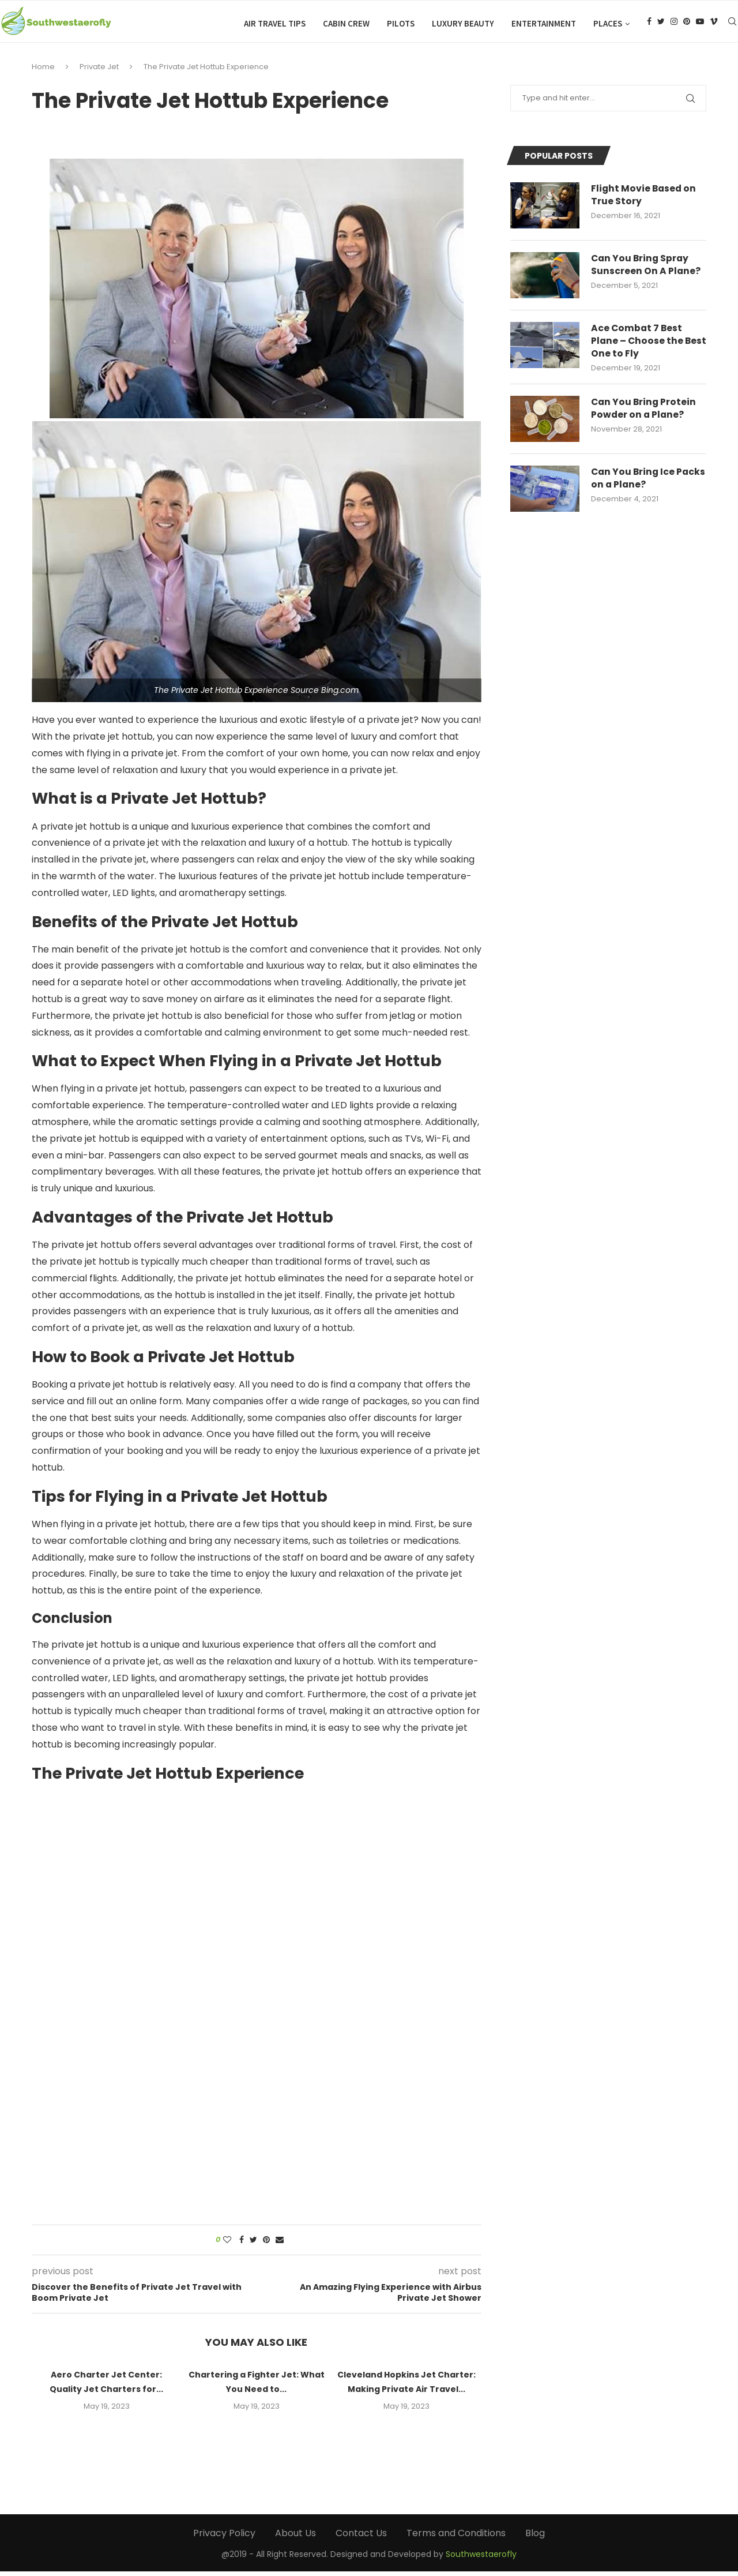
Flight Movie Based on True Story (644, 199)
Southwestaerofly (481, 2558)
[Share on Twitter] (253, 2244)
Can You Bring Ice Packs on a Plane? (634, 484)
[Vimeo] (714, 24)
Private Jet (99, 71)
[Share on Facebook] (241, 2244)
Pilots (401, 23)
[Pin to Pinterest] (266, 2244)
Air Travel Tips (275, 23)
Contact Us (361, 2537)
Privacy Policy (224, 2537)
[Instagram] (674, 24)
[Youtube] (700, 24)
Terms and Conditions (456, 2537)
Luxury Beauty (463, 23)
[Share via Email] (280, 2244)
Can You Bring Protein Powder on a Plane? (644, 414)
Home (43, 71)
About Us (295, 2537)
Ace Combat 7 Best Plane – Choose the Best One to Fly (637, 346)
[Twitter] (661, 24)
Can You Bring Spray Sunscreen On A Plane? (646, 269)
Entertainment (543, 23)
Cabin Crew (346, 23)
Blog (535, 2537)
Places (607, 23)
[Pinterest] (686, 24)
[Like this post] (227, 2244)
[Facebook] (649, 24)
